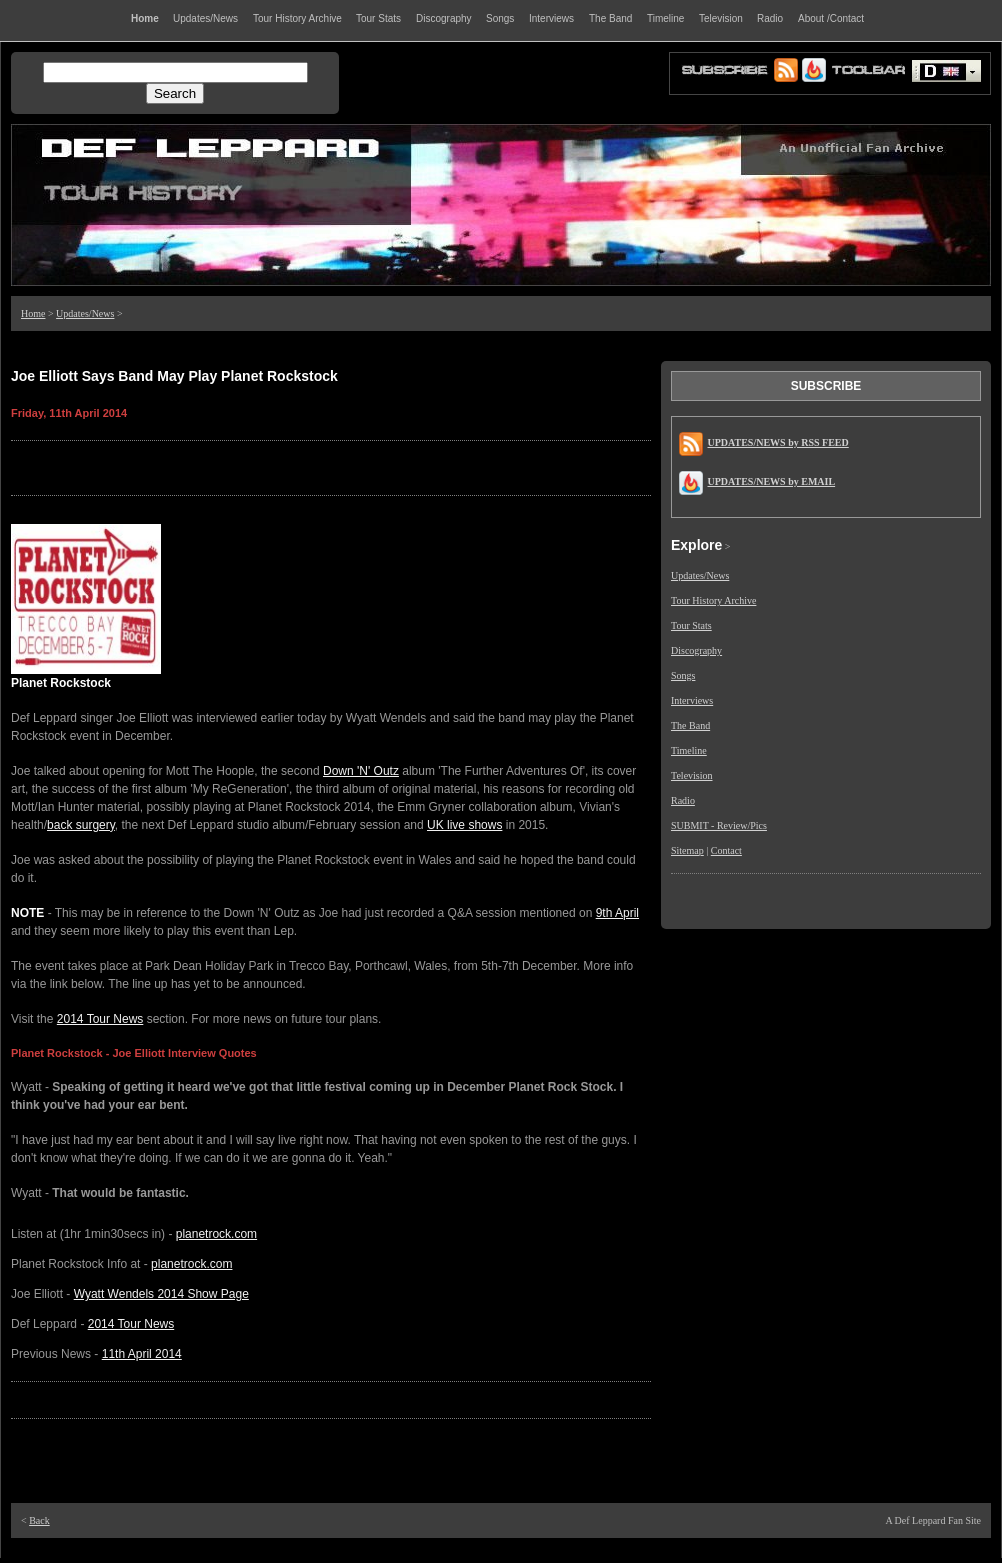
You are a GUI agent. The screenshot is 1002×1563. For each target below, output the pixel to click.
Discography (696, 650)
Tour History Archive (713, 600)
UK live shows (464, 825)
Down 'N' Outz (361, 771)
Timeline (689, 750)
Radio (683, 800)
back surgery (81, 825)
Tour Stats (691, 625)
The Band (690, 725)
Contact (726, 850)
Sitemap (687, 850)
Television (692, 775)
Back (39, 1520)
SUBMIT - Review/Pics (719, 825)
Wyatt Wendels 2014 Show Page (161, 1294)
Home (33, 313)
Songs (683, 675)
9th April (617, 913)
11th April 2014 (142, 1354)
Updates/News (85, 313)
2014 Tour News (100, 1019)
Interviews (692, 700)
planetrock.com (216, 1234)
